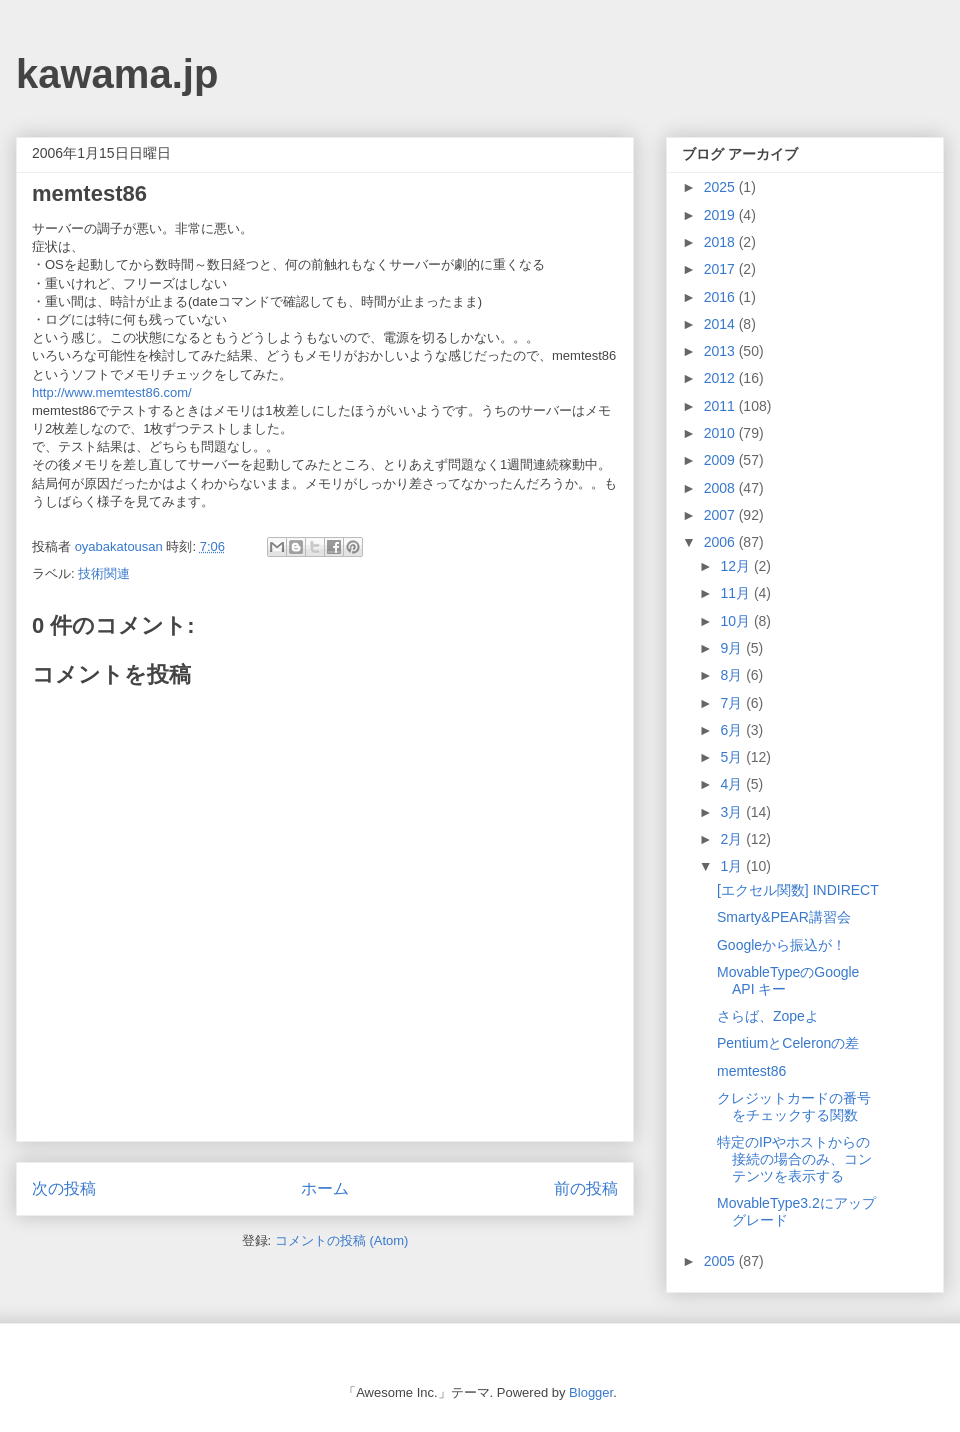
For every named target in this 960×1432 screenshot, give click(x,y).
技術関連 (104, 573)
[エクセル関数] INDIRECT (798, 890)
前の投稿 (586, 1188)
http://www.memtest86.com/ (112, 392)
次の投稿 (64, 1188)
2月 (733, 839)
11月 (736, 593)
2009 (721, 460)
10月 (736, 621)
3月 (733, 812)
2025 (721, 187)
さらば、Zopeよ (768, 1016)
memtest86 (751, 1071)
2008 (721, 488)
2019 (721, 215)
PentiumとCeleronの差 (788, 1043)
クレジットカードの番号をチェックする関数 (794, 1106)
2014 (721, 324)
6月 (733, 730)
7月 (733, 703)
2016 (721, 297)
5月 (733, 757)
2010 (721, 433)
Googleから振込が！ (781, 945)
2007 (721, 515)
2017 (721, 269)
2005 (721, 1261)
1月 (733, 866)
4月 (733, 784)
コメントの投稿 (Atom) (342, 1240)
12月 (736, 566)
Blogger (591, 1392)
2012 (721, 378)
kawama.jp (117, 74)
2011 (721, 406)
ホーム (325, 1188)
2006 (721, 542)
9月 (733, 648)
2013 (721, 351)
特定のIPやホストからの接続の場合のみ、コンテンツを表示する (794, 1159)
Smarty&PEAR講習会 (784, 917)
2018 (721, 242)
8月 (733, 675)
